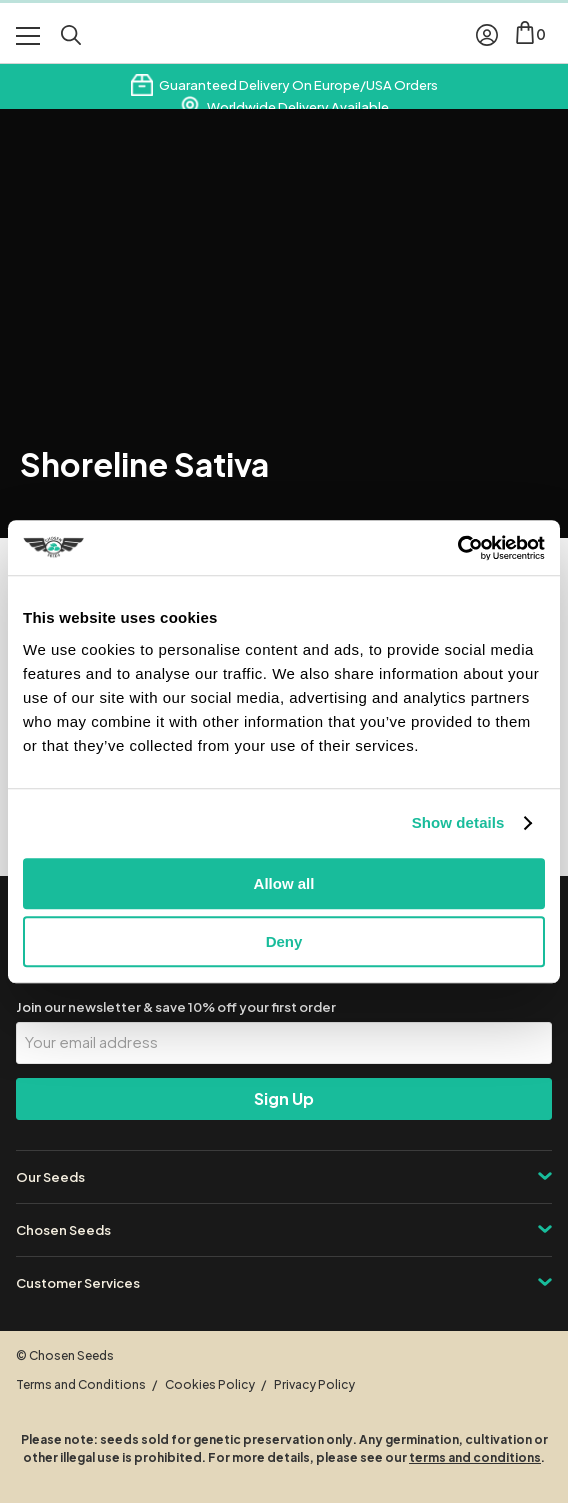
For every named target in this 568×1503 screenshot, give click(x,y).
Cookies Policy (210, 1384)
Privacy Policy (314, 1384)
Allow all (284, 883)
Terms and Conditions (81, 1384)
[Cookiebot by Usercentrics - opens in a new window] (457, 548)
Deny (284, 941)
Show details (458, 822)
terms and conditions (475, 1457)
